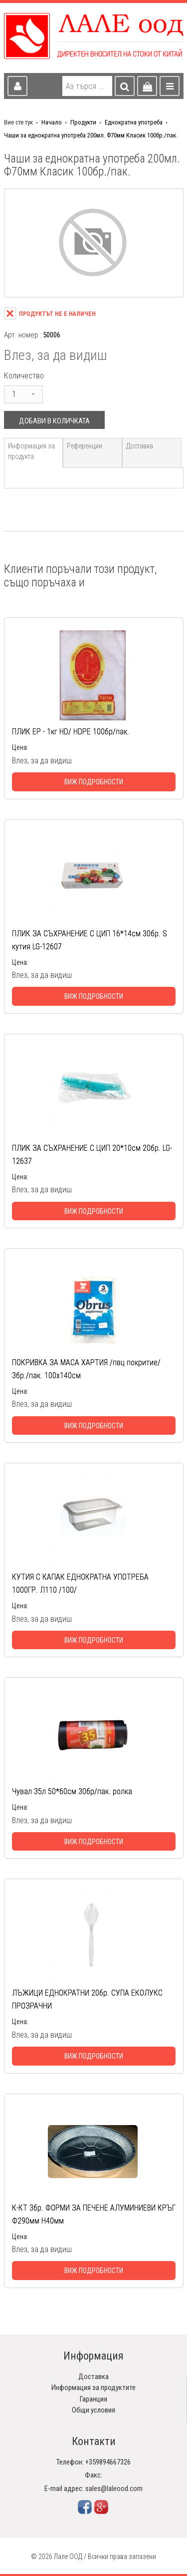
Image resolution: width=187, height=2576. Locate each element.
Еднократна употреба (134, 122)
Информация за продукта (31, 451)
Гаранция (93, 2399)
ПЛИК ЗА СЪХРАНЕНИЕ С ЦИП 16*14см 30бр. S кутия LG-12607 (89, 940)
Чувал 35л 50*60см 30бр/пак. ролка (72, 1791)
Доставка (139, 446)
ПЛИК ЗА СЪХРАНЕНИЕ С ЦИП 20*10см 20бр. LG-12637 (92, 1154)
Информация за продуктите (93, 2387)
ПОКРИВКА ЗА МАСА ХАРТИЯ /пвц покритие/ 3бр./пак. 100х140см (86, 1369)
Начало (51, 122)
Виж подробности (93, 782)
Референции (84, 446)
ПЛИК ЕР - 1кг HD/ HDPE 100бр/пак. (70, 731)
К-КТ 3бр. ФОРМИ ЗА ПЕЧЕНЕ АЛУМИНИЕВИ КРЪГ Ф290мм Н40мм (94, 2214)
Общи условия (93, 2410)
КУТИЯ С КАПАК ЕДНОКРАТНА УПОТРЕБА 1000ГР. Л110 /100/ (80, 1583)
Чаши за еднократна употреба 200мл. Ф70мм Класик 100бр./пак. (91, 135)
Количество (24, 375)
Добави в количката (54, 420)
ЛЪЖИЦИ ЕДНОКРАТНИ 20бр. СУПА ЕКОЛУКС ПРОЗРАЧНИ (87, 1999)
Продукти (83, 122)
